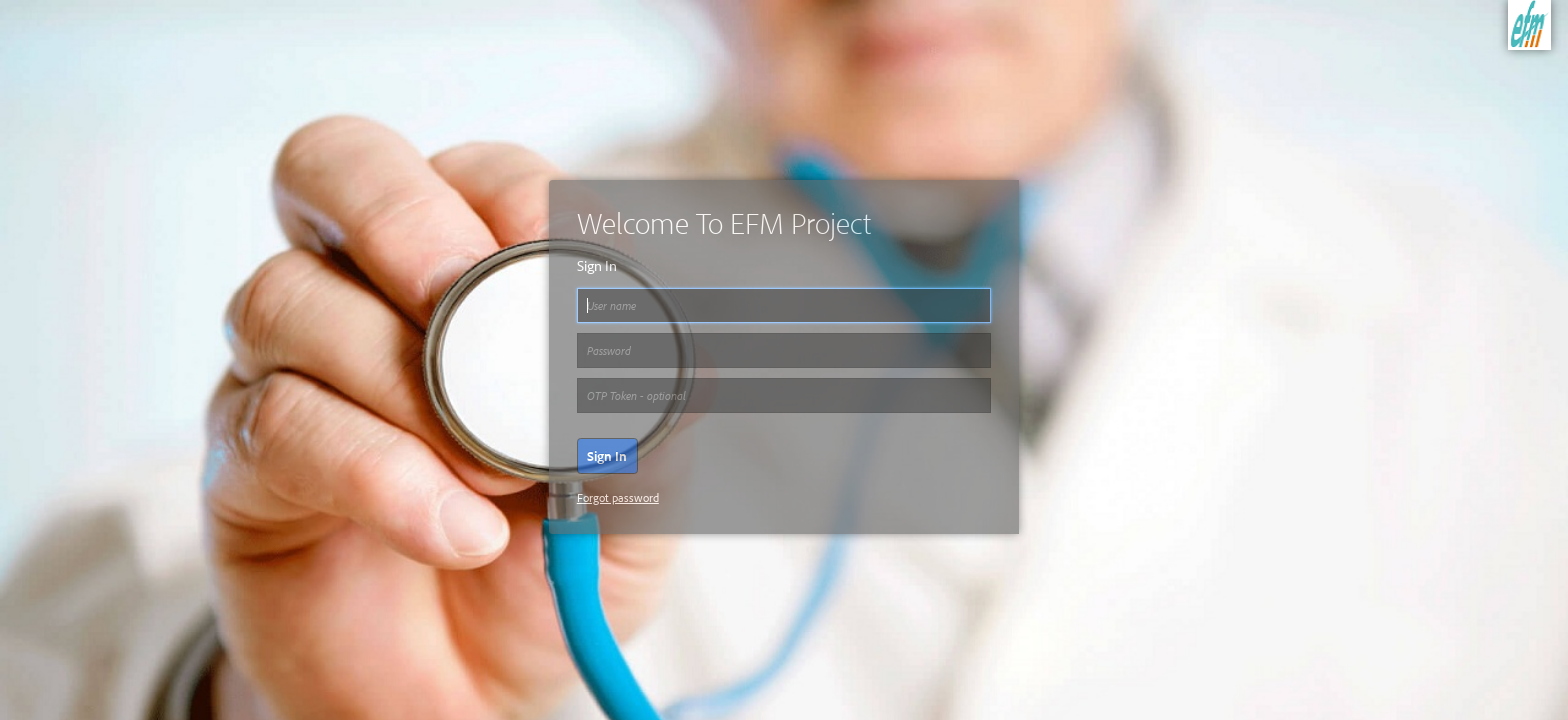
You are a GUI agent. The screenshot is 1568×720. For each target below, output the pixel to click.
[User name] (784, 306)
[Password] (784, 351)
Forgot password (618, 497)
